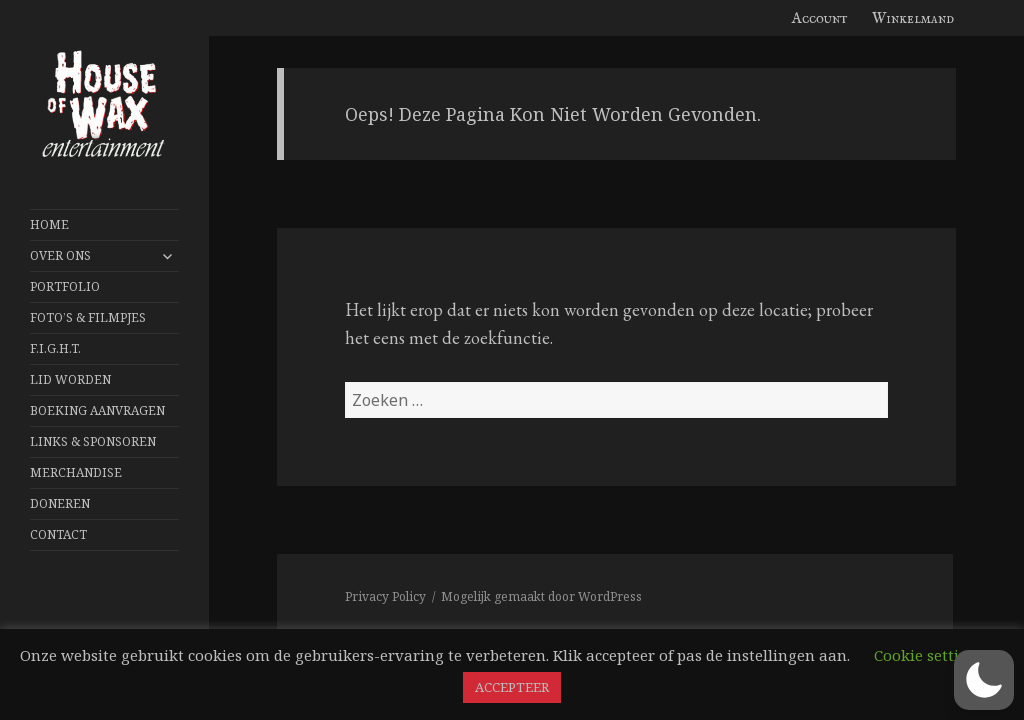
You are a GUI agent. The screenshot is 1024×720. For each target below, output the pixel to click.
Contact (58, 534)
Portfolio (65, 286)
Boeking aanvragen (97, 410)
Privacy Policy (385, 596)
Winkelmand (913, 18)
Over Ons (60, 255)
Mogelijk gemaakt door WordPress (541, 596)
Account (820, 18)
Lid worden (70, 379)
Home (49, 224)
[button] (984, 680)
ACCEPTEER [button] (512, 687)
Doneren (60, 503)
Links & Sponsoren (93, 441)
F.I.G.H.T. (55, 348)
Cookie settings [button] (929, 655)
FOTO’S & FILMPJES (88, 317)
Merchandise (76, 472)
